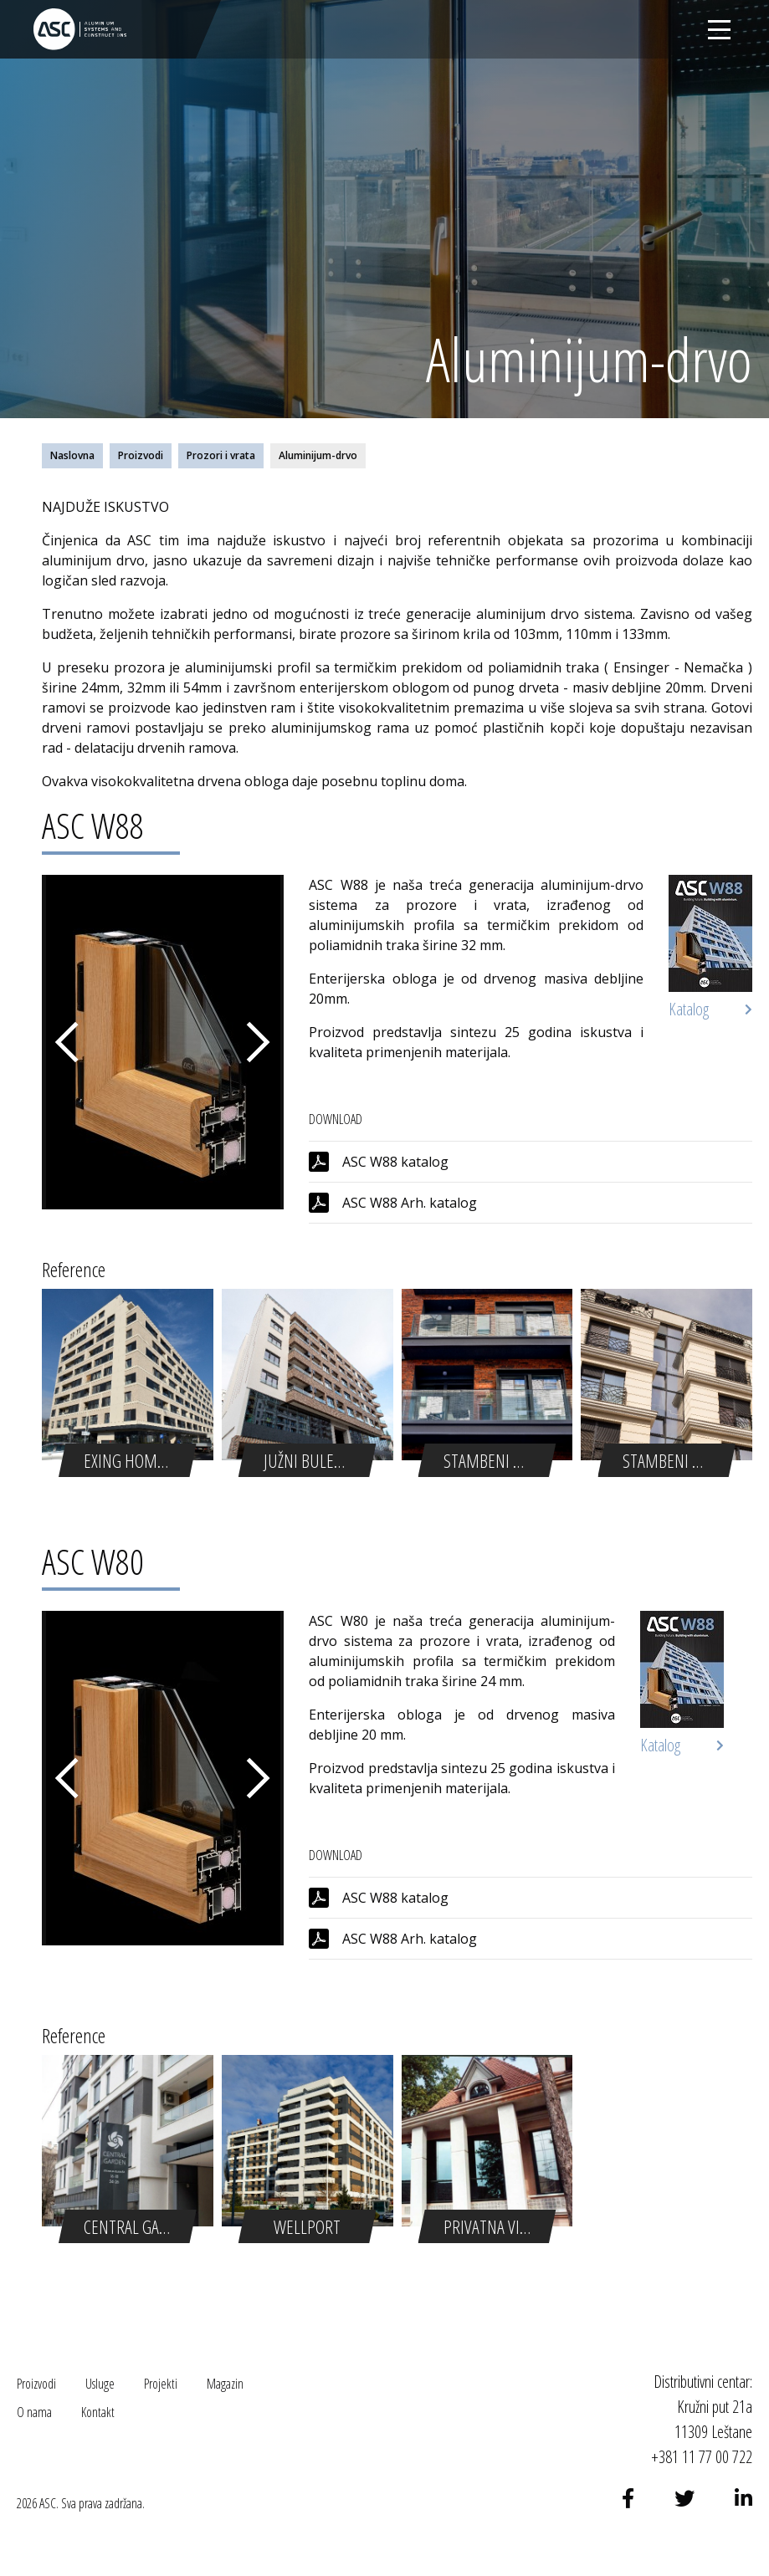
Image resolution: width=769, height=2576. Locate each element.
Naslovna (72, 455)
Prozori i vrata (221, 455)
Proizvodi (140, 455)
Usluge (100, 2383)
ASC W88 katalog (395, 1162)
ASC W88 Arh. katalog (409, 1202)
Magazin (225, 2383)
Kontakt (98, 2412)
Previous (67, 1042)
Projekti (160, 2383)
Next (259, 1042)
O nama (34, 2412)
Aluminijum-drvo (318, 455)
